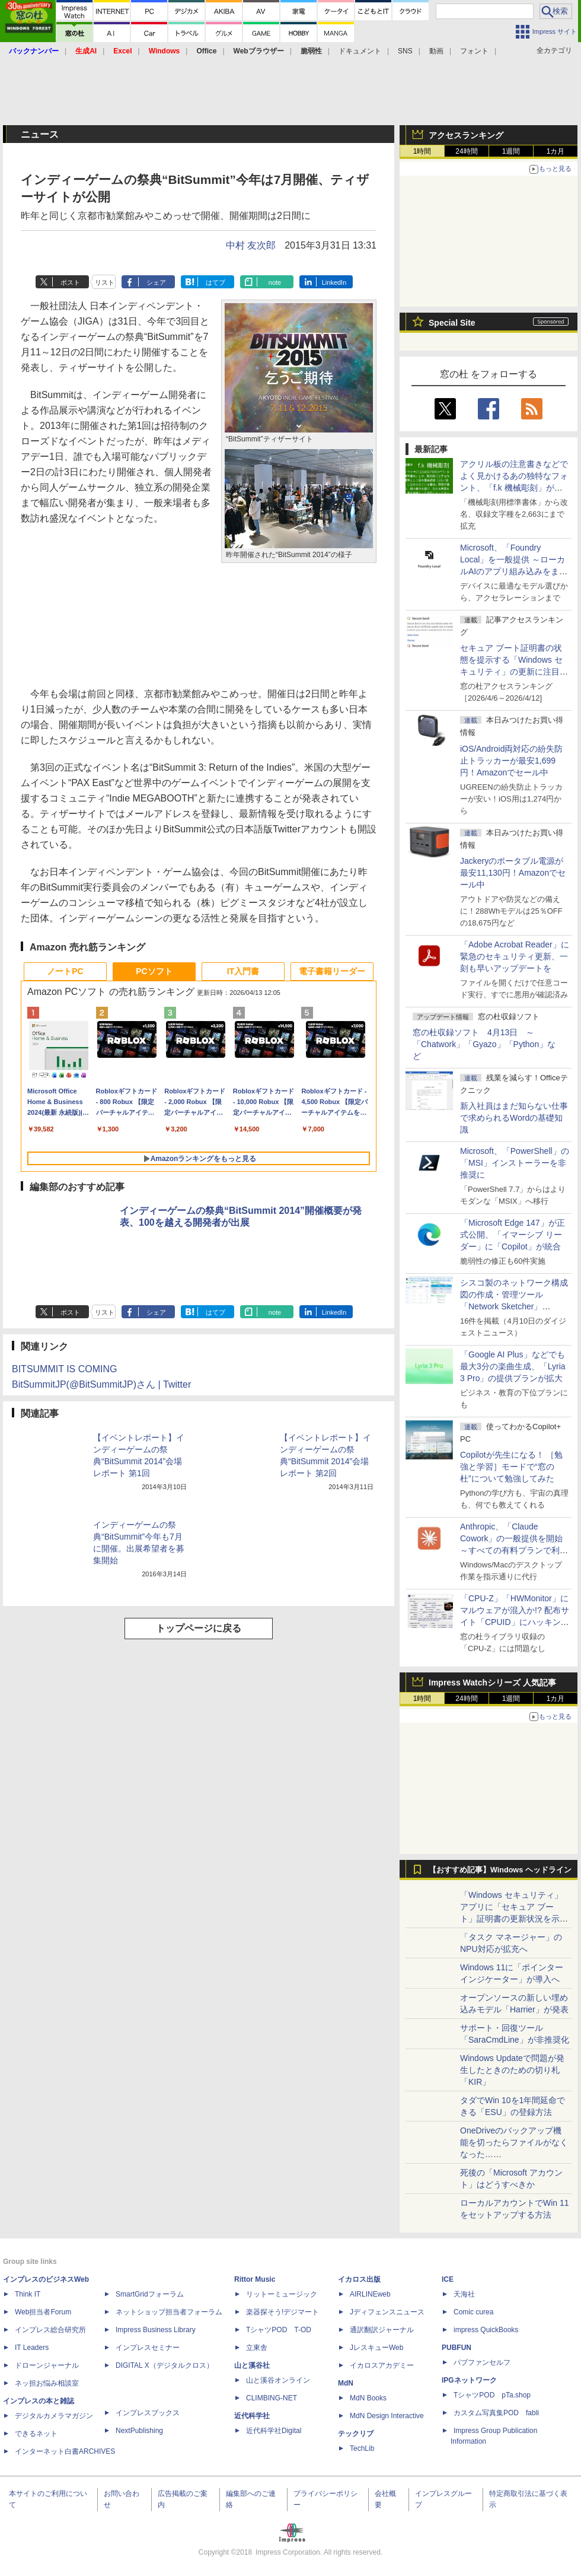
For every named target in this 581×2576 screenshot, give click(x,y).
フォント (474, 51)
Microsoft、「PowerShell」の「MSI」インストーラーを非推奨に (514, 1162)
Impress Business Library (156, 2330)
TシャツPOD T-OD (278, 2330)
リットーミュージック (281, 2294)
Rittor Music (254, 2279)
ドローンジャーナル (47, 2365)
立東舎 (256, 2347)
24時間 (466, 151)
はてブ (215, 282)
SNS (405, 51)
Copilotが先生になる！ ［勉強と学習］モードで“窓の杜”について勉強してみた (511, 1466)
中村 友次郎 (251, 245)
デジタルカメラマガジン (54, 2416)
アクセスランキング (466, 135)
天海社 (464, 2294)
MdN (345, 2383)
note (275, 282)
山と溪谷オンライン (278, 2380)
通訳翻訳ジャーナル (382, 2330)
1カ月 (556, 151)
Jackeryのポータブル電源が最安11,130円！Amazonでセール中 (513, 872)
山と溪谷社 (252, 2365)
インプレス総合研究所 (50, 2330)
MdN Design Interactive (387, 2416)
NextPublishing (139, 2430)
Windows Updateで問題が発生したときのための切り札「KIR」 (512, 2070)
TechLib (362, 2448)
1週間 (511, 151)
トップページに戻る (198, 1628)
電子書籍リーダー (332, 971)
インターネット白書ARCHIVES (65, 2451)
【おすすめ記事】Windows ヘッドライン (500, 1870)
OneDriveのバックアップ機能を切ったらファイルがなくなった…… (514, 2142)
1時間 (422, 151)
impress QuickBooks (486, 2330)
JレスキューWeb (376, 2347)
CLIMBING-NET (271, 2398)
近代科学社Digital (273, 2430)
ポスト (70, 282)
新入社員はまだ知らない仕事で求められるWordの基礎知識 (514, 1117)
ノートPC (65, 971)
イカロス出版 (359, 2279)
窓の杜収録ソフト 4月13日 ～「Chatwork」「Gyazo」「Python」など (484, 1044)
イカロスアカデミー (382, 2365)
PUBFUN (456, 2347)
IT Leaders (32, 2347)
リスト (104, 282)
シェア (156, 282)
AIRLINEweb (370, 2294)
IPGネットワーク (469, 2380)
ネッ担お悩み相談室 (47, 2383)
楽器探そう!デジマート (282, 2312)
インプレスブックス (148, 2413)
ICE (448, 2279)
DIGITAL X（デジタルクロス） (164, 2365)
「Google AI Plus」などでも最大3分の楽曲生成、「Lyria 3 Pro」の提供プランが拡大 (513, 1366)
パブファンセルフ (482, 2362)
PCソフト (154, 971)
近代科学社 (252, 2416)
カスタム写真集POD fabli (496, 2413)
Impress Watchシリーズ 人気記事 (492, 1682)
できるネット (36, 2433)
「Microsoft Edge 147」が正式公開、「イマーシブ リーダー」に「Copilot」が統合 (512, 1234)
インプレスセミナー (148, 2347)
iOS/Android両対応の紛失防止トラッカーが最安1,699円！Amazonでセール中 (511, 760)
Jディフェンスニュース (387, 2312)
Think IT (27, 2294)
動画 (436, 51)
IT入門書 (243, 971)
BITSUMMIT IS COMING (64, 1369)
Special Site (452, 322)
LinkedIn (334, 282)
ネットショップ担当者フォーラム (169, 2312)
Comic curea (473, 2312)
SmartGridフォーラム (150, 2294)
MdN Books (368, 2398)
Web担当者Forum (43, 2312)
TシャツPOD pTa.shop (492, 2395)
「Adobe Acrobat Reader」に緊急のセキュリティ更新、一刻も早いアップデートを (514, 956)
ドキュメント (360, 51)
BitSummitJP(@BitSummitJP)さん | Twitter (101, 1384)
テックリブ (356, 2433)
